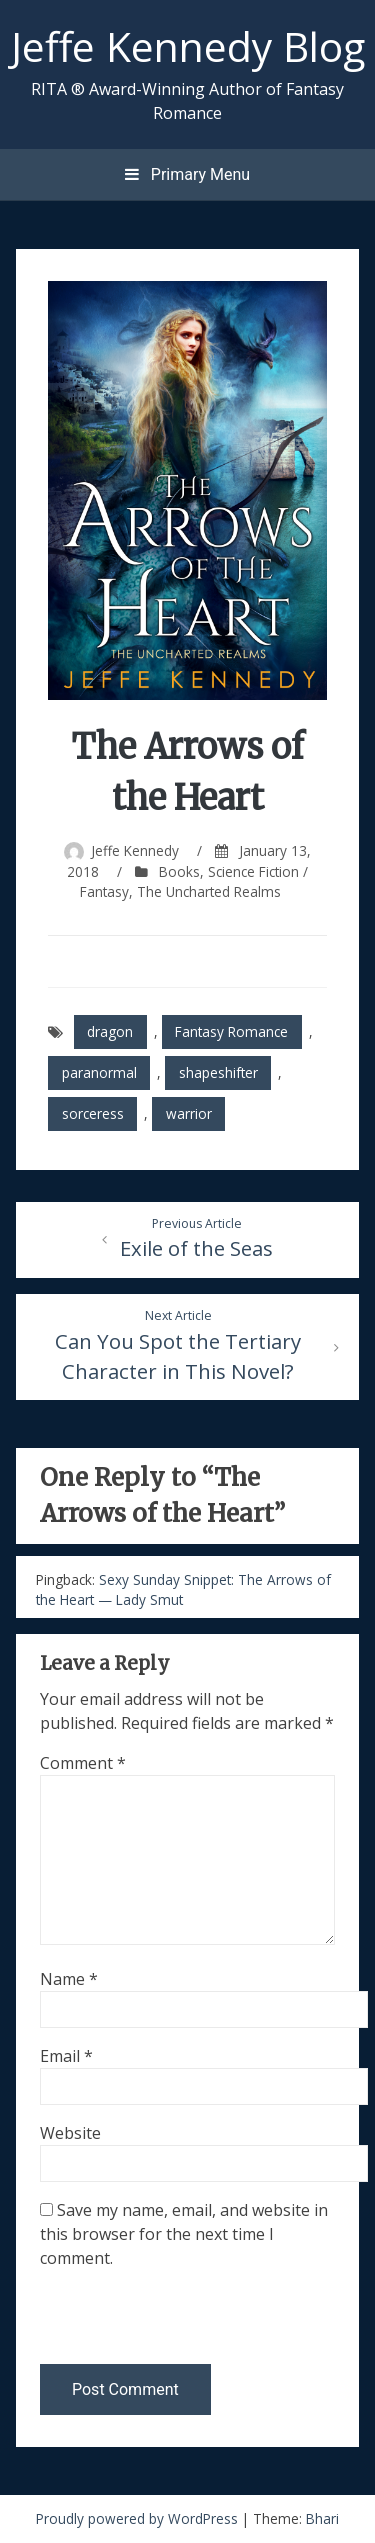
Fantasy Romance (231, 1031)
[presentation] (177, 2321)
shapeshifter (218, 1072)
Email (66, 2056)
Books (179, 871)
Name (69, 1979)
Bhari (322, 2518)
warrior (189, 1113)
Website (70, 2133)
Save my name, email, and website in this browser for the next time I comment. (184, 2234)
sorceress (93, 1113)
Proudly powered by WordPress (139, 2518)
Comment (83, 1763)
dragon (110, 1031)
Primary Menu (187, 174)
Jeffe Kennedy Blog (188, 46)
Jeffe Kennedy (135, 850)
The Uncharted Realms (209, 891)
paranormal (99, 1072)
